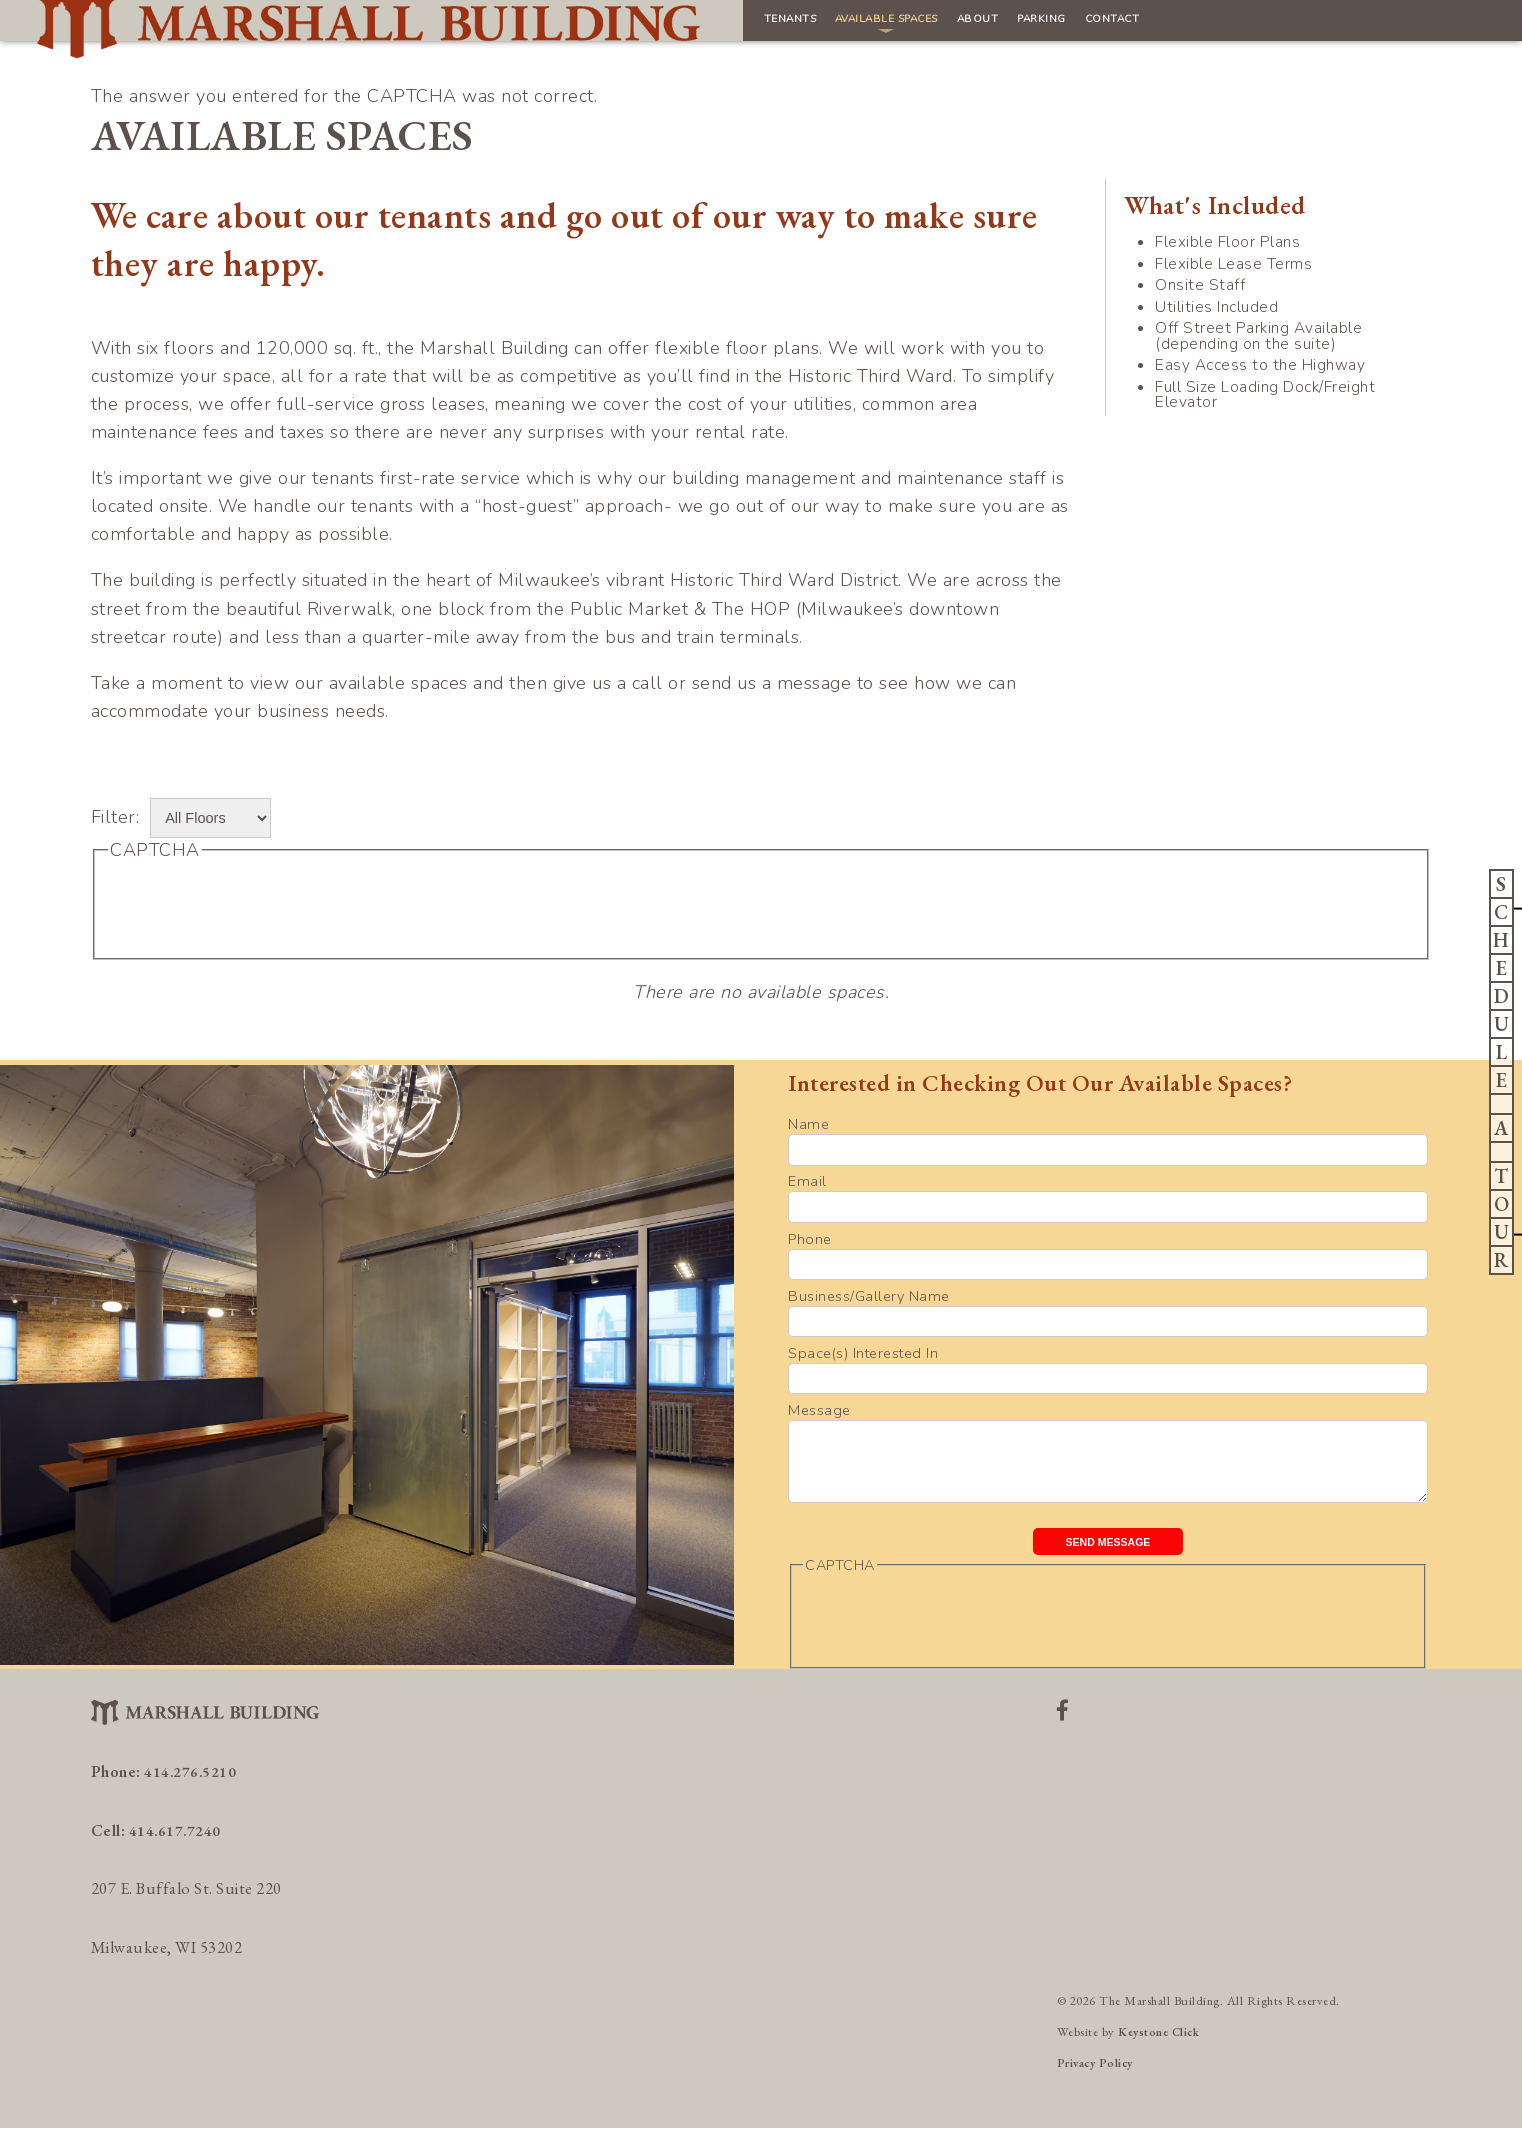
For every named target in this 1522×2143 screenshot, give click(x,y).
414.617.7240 (176, 1844)
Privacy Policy (1099, 2077)
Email (807, 1181)
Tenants (498, 27)
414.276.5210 (191, 1786)
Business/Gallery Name (869, 1296)
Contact (929, 27)
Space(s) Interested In (863, 1353)
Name (808, 1124)
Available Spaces (629, 27)
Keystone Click (1163, 2046)
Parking (836, 27)
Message (819, 1410)
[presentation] (260, 907)
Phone (810, 1239)
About (751, 27)
